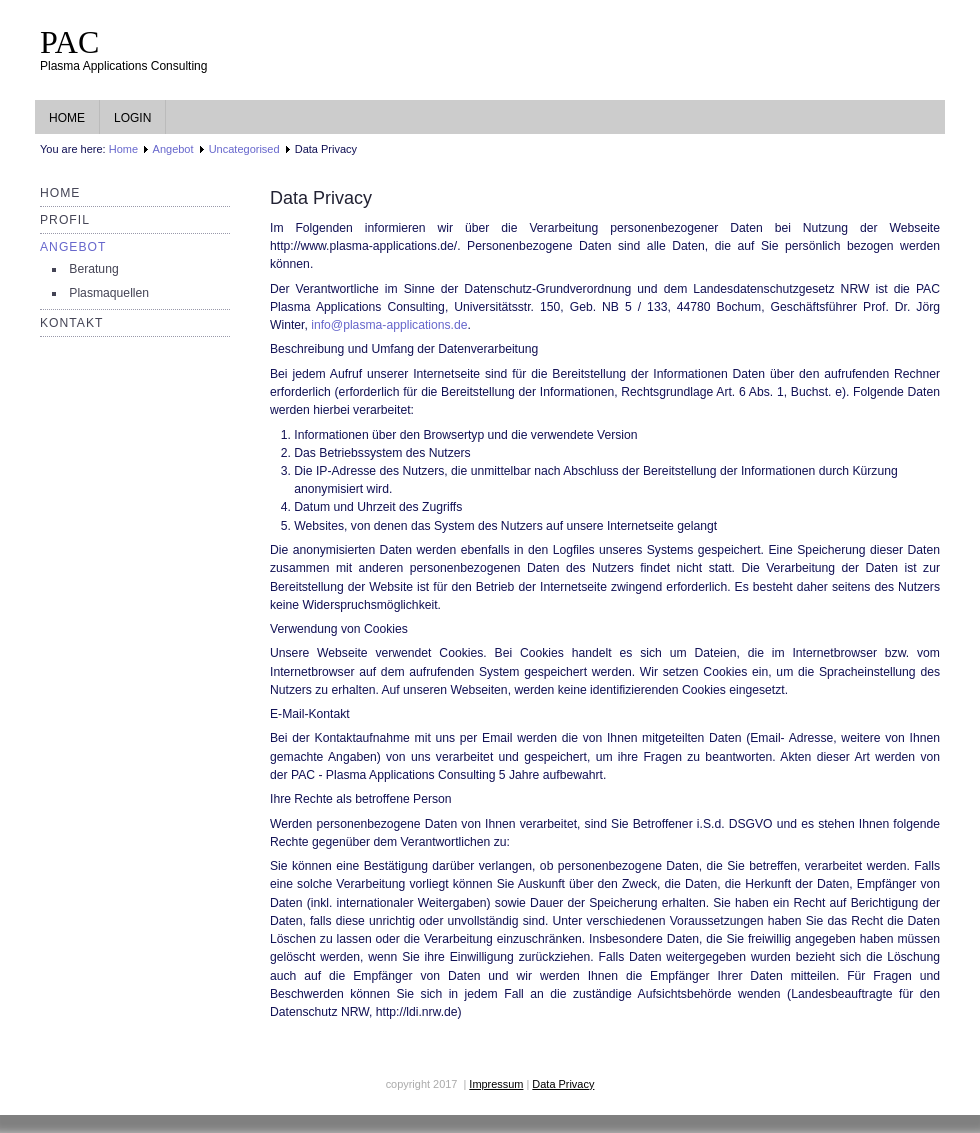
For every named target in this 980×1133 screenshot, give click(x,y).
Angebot (173, 149)
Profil (65, 220)
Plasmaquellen (109, 293)
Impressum (496, 1084)
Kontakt (72, 323)
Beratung (93, 269)
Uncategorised (244, 149)
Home (67, 118)
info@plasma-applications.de (389, 325)
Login (132, 118)
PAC (69, 42)
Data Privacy (563, 1084)
